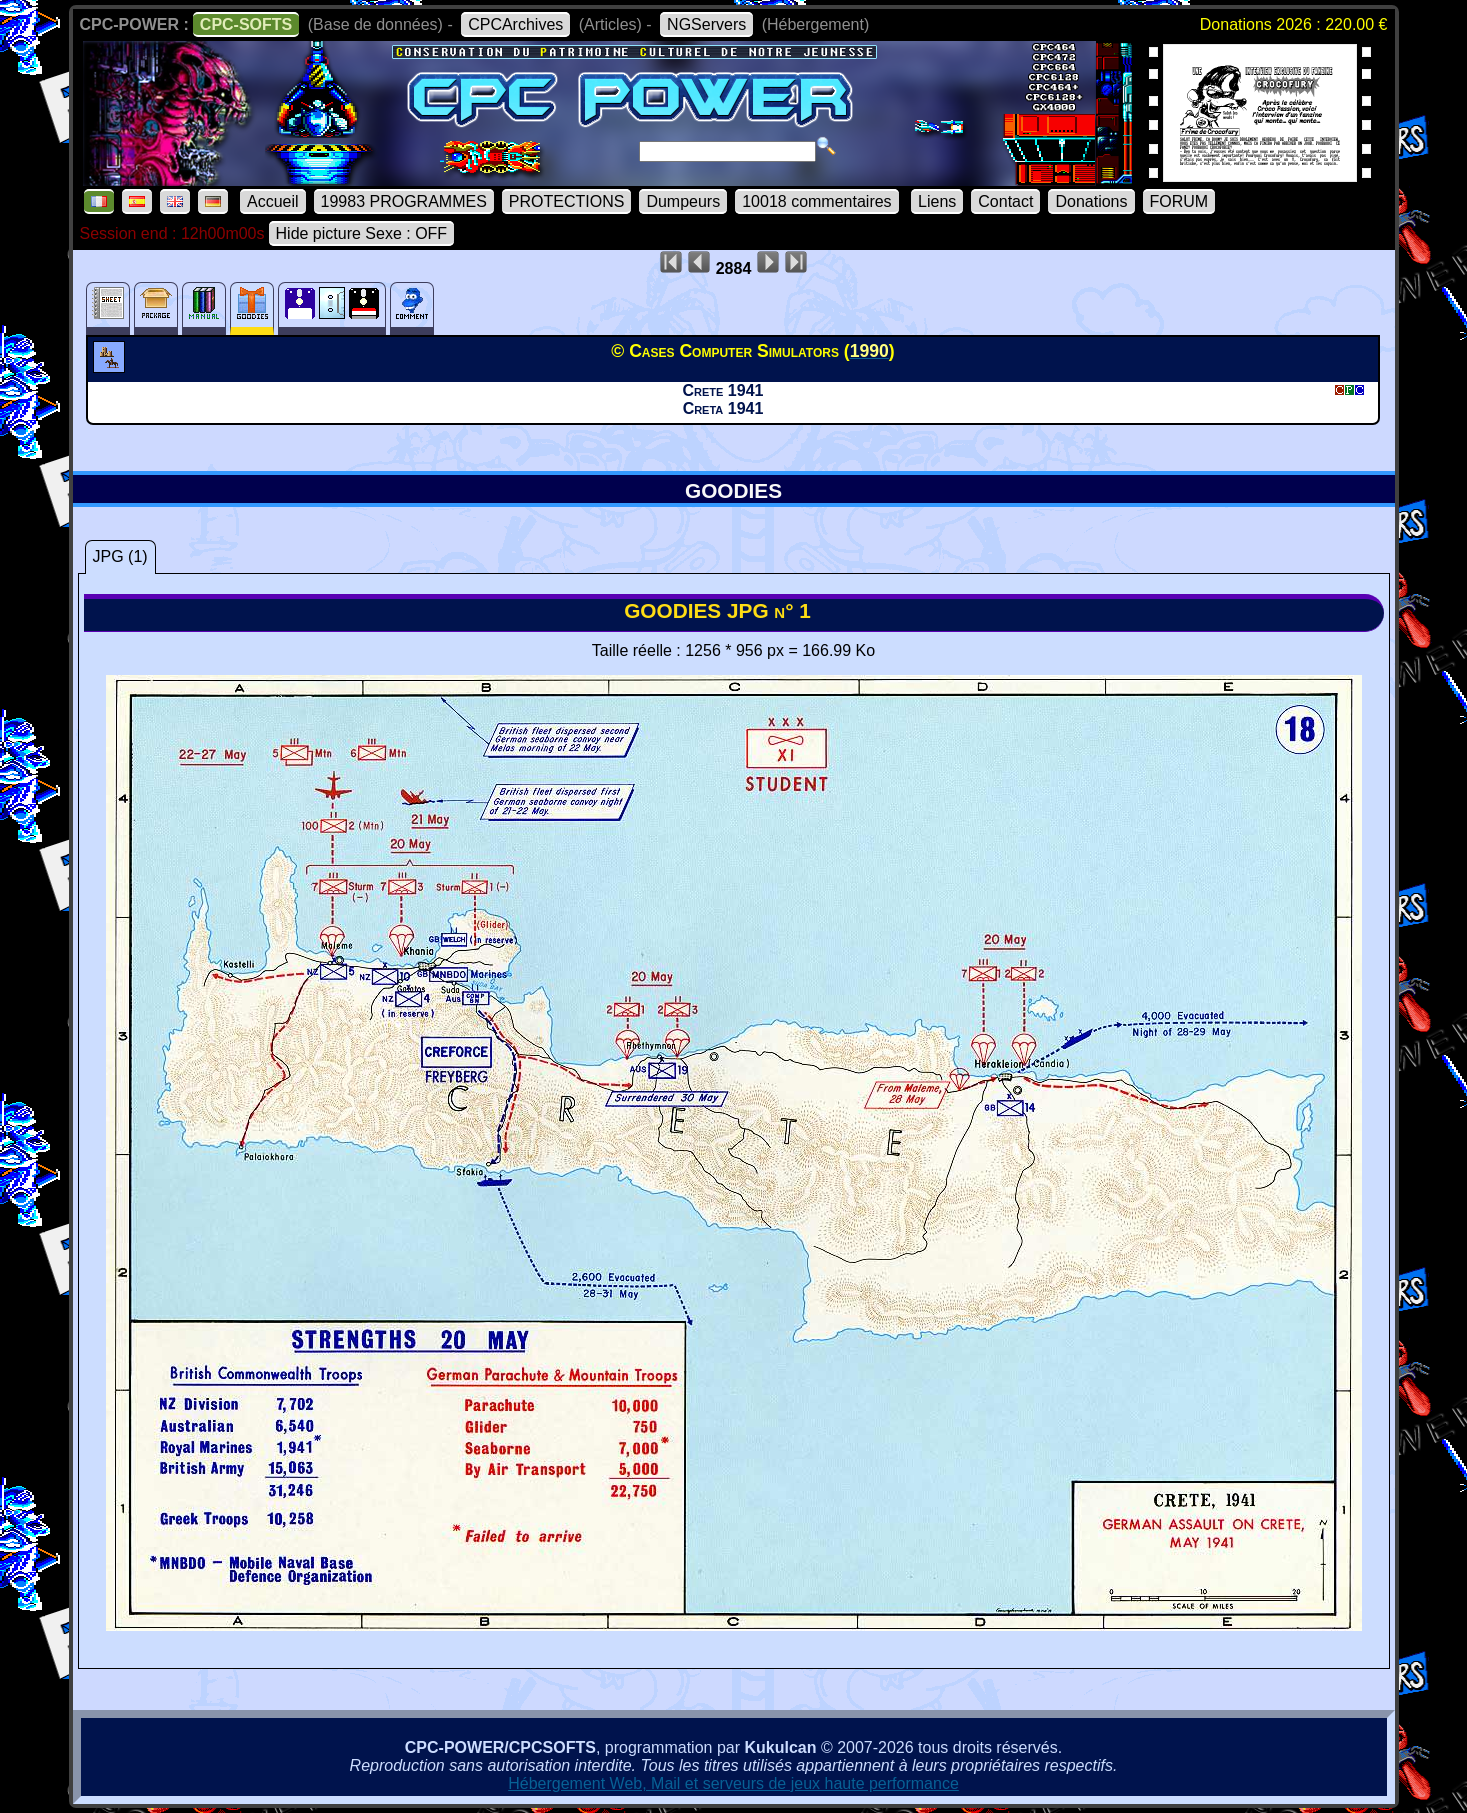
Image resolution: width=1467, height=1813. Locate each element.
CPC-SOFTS (246, 24)
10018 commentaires (816, 201)
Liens (937, 201)
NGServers (706, 24)
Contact (1005, 201)
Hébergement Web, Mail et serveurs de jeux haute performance (733, 1783)
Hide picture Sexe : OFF (362, 233)
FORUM (1179, 201)
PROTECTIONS (567, 201)
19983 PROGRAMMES (404, 201)
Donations (1091, 201)
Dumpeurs (683, 201)
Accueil (273, 201)
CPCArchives (515, 24)
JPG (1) (120, 556)
